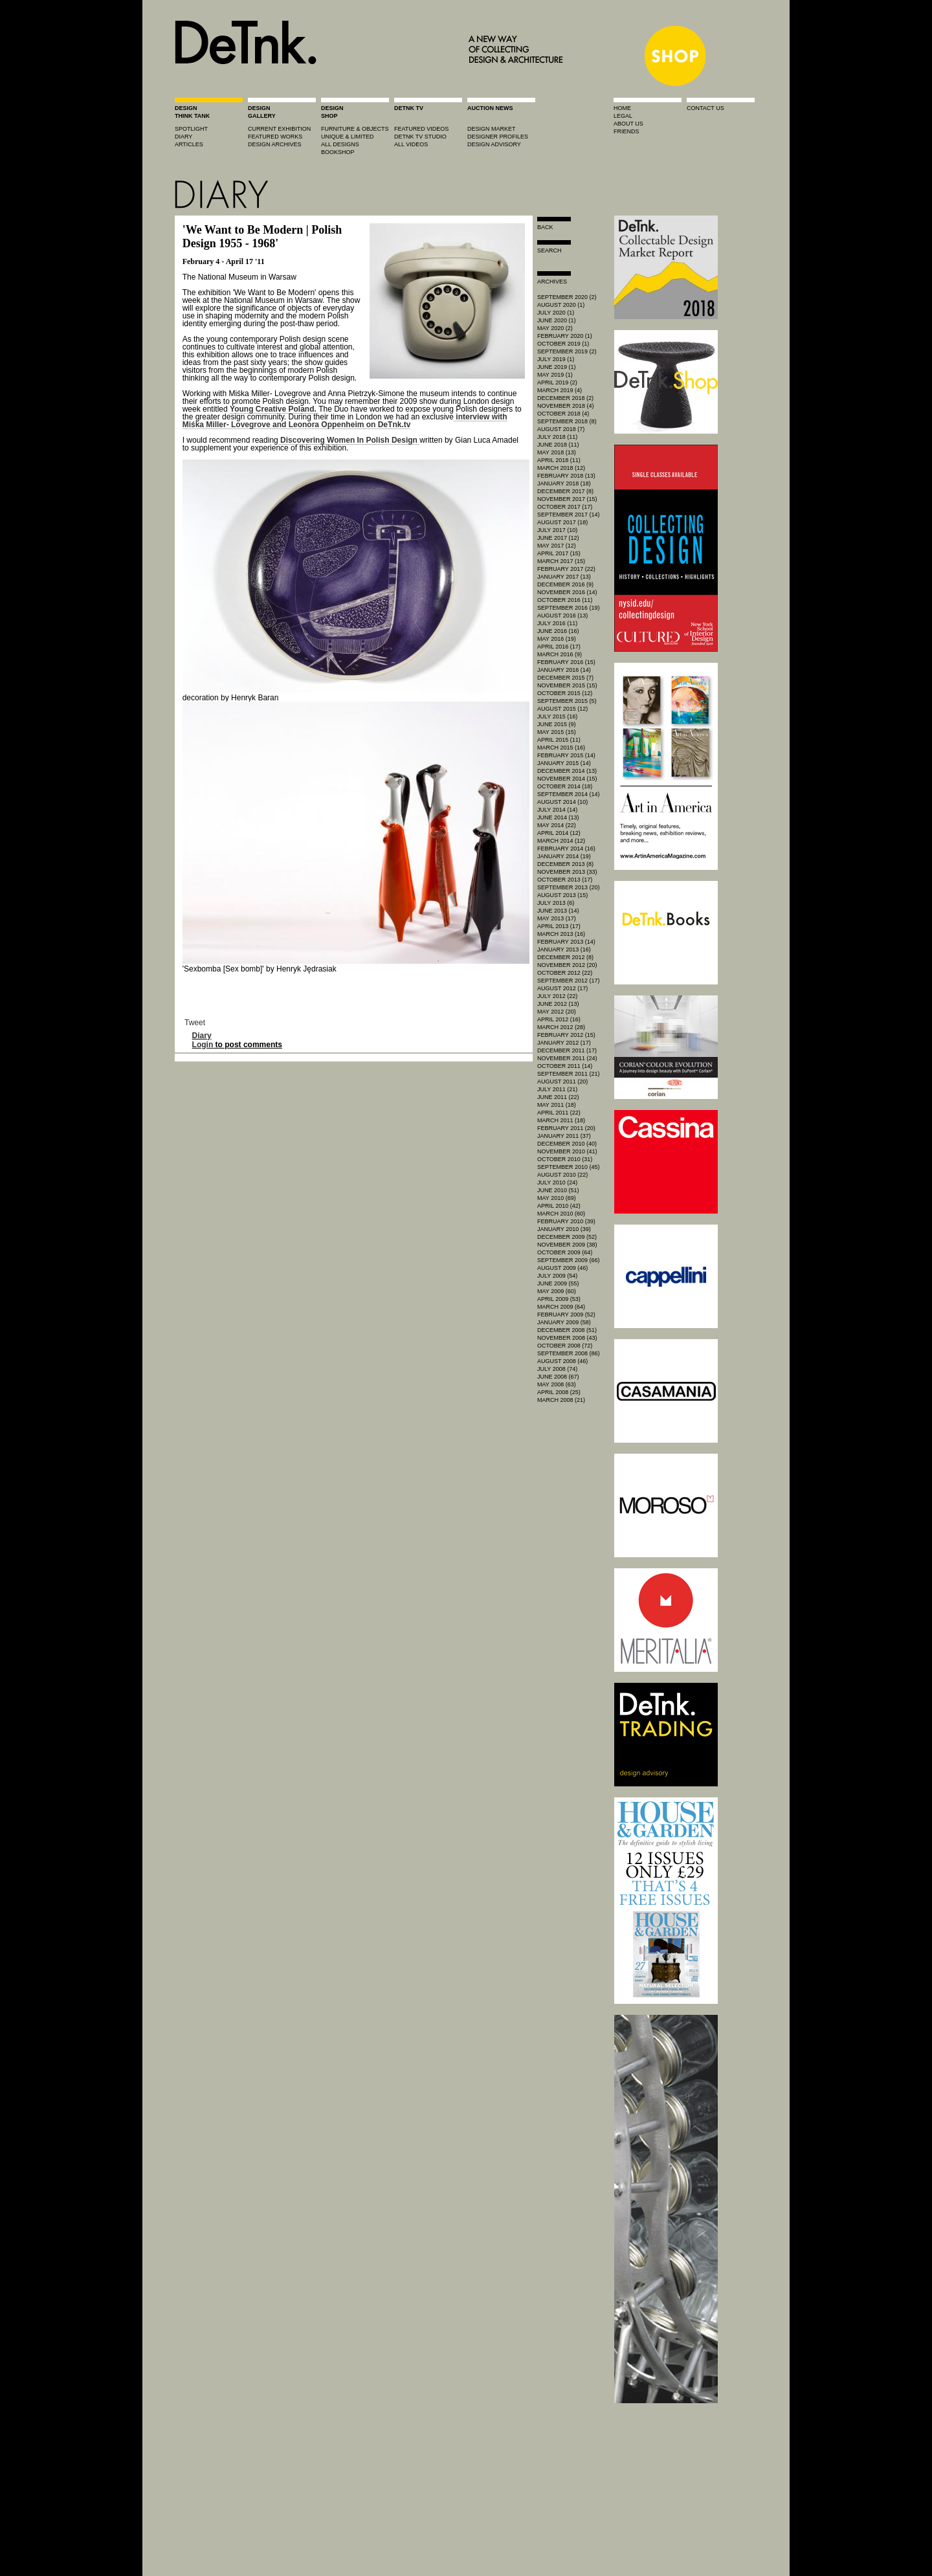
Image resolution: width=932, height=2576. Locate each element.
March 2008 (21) (561, 1400)
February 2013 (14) (566, 941)
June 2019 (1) (556, 367)
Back (545, 227)
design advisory (494, 144)
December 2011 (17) (567, 1050)
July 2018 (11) (557, 437)
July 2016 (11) (557, 623)
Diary (202, 1035)
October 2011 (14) (564, 1066)
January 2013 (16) (564, 949)
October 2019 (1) (563, 343)
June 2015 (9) (556, 724)
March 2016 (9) (559, 654)
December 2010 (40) (567, 1143)
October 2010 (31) (564, 1159)
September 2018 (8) (567, 421)
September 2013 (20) (568, 887)
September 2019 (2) (567, 351)
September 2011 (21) (568, 1074)
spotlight (191, 129)
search (549, 250)
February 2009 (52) (566, 1314)
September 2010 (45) (568, 1167)
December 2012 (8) (565, 957)
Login (203, 1044)
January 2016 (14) (564, 670)
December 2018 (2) (565, 398)
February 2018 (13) (566, 475)
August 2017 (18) (562, 522)
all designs (340, 144)
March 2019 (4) (559, 390)
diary (183, 136)
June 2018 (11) (558, 444)
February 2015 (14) (566, 755)
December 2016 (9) (565, 584)
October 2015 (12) (564, 693)
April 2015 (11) (559, 740)
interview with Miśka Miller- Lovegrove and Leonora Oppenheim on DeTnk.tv (345, 420)
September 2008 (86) (568, 1353)
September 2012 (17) (568, 980)
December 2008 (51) (567, 1330)
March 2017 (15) (561, 561)
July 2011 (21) (557, 1089)
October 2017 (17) (564, 507)
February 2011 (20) (566, 1128)
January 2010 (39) (564, 1229)
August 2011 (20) (562, 1081)
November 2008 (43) (567, 1338)
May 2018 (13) (556, 452)
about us (628, 123)
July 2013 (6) (555, 903)
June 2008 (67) (558, 1376)
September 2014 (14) (568, 794)
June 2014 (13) (558, 817)
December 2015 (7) (565, 677)
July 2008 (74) (557, 1369)
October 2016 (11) (564, 600)
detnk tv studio (420, 136)
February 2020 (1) (564, 336)
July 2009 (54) (557, 1275)
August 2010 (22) (562, 1174)
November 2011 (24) (567, 1058)
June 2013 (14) (558, 910)
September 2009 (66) (568, 1260)
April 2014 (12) (559, 833)
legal (623, 116)
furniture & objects (355, 129)
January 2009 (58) (564, 1322)
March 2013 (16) (561, 934)
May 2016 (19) (556, 639)
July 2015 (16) (557, 716)
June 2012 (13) (558, 1004)
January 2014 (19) (564, 856)
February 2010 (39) (566, 1221)
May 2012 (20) (556, 1011)
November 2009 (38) (567, 1244)
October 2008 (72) (564, 1345)
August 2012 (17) (562, 988)
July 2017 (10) (557, 530)
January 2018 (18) (564, 483)
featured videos (421, 129)
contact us (705, 108)
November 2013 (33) (567, 872)
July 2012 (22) (557, 996)
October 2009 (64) (564, 1252)
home (622, 108)
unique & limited (347, 136)
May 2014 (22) (556, 825)
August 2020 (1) (560, 305)
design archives (275, 144)
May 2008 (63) (556, 1384)
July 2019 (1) (555, 359)
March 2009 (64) (561, 1307)
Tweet (194, 1022)
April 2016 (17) (559, 646)
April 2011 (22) (559, 1112)
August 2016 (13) (562, 615)
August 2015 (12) (562, 708)
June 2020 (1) (556, 320)
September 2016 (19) (568, 608)
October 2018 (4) (563, 413)
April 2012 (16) (559, 1019)
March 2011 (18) (561, 1120)
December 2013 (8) (565, 864)
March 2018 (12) (561, 468)
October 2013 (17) (564, 879)
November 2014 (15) (567, 778)
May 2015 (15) (556, 732)
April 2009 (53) (559, 1299)
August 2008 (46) (562, 1361)
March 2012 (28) (561, 1027)
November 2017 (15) (567, 499)
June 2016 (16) (558, 631)
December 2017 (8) (565, 491)
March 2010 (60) (561, 1213)
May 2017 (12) (556, 545)
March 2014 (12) (561, 841)
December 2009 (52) (567, 1237)
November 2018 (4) (565, 406)
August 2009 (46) (562, 1268)
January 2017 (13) (564, 576)
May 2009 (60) (556, 1291)
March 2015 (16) (561, 747)
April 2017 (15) (559, 553)
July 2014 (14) (557, 809)
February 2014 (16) (566, 848)
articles (189, 144)
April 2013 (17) (559, 926)
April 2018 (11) (559, 460)
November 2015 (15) (567, 685)
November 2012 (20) (567, 965)
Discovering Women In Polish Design (348, 440)
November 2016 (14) (567, 592)
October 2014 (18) (564, 786)
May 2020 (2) (555, 328)
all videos (411, 144)
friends (626, 131)
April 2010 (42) (559, 1206)
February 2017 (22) (566, 569)
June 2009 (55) (558, 1283)
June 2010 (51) (558, 1190)
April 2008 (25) (559, 1392)
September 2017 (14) (568, 514)
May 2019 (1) (555, 375)
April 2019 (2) (557, 382)
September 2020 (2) (567, 297)
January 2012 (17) (564, 1042)
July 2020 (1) (555, 312)
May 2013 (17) (556, 918)
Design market (491, 129)
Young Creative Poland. (274, 409)
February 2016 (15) (566, 662)
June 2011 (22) (558, 1097)
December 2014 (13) (567, 771)
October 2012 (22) (564, 973)
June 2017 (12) (558, 538)
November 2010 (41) (567, 1151)
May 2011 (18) (556, 1105)
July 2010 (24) (557, 1182)
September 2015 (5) (567, 701)
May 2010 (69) (556, 1198)
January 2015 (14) (564, 763)
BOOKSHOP (338, 152)
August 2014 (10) (562, 802)
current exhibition (279, 129)
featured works (275, 136)
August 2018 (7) (560, 429)
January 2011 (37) (564, 1136)
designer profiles (497, 136)
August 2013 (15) (562, 895)
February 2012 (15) (566, 1035)
